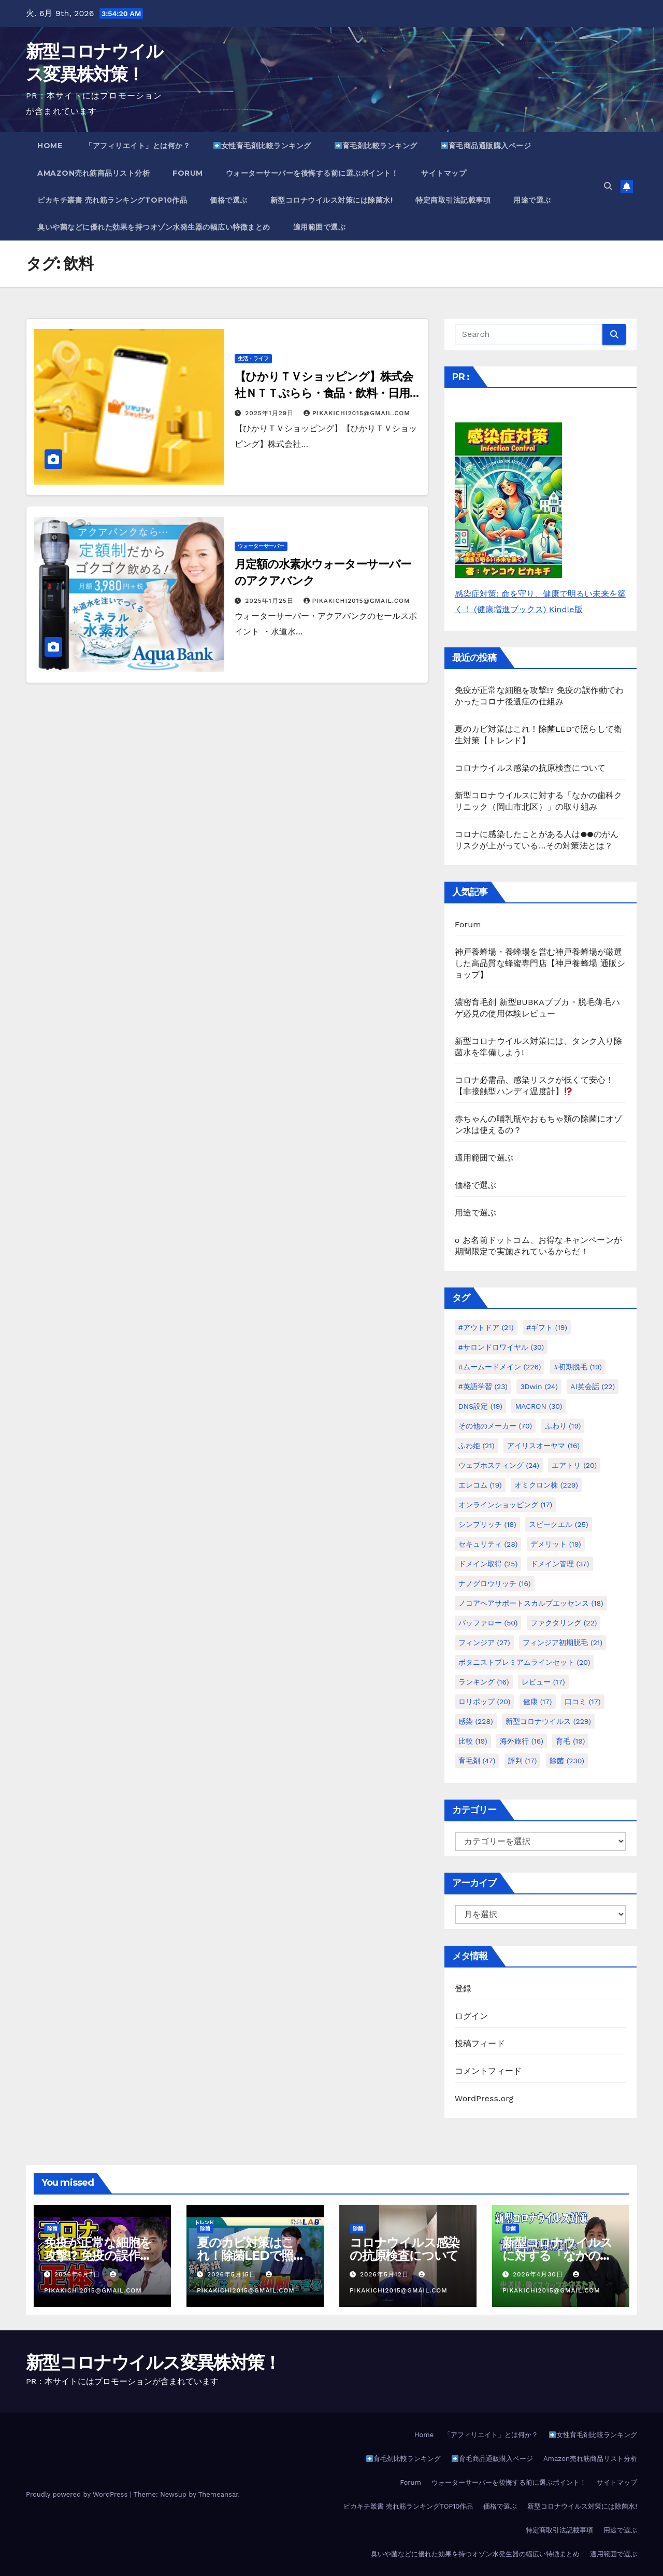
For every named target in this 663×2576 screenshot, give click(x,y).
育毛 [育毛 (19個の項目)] (570, 1741)
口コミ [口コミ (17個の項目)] (583, 1701)
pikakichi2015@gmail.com (357, 413)
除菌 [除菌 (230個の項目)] (567, 1761)
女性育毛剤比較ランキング (262, 145)
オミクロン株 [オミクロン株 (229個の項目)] (546, 1485)
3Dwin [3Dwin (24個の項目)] (538, 1386)
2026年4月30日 (539, 2274)
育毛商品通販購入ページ (486, 145)
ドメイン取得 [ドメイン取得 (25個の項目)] (488, 1564)
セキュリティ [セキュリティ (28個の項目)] (488, 1544)
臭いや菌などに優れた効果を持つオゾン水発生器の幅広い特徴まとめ (153, 227)
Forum (187, 173)
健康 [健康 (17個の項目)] (537, 1701)
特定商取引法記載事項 (453, 200)
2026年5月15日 (232, 2274)
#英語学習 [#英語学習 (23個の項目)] (483, 1386)
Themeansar (218, 2494)
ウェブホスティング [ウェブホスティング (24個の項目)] (498, 1465)
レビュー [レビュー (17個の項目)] (543, 1682)
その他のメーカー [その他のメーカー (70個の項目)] (495, 1426)
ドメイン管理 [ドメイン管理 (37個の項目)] (559, 1564)
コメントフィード (488, 2071)
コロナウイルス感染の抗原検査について (530, 768)
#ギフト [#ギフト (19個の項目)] (546, 1327)
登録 (463, 1988)
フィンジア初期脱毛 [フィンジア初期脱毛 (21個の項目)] (562, 1642)
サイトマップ (443, 173)
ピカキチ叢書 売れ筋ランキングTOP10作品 (112, 200)
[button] (608, 186)
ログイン (471, 2016)
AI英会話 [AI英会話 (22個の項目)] (592, 1386)
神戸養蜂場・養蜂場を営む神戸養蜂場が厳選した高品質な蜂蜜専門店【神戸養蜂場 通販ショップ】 (540, 963)
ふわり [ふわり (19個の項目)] (563, 1426)
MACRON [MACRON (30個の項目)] (538, 1406)
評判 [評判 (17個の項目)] (522, 1761)
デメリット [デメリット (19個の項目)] (555, 1544)
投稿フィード (480, 2043)
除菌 (52, 2228)
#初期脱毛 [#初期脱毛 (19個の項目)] (578, 1367)
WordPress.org (484, 2098)
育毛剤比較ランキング (376, 145)
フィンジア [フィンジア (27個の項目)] (484, 1642)
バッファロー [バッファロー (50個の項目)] (488, 1623)
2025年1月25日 (270, 600)
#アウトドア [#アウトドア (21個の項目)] (486, 1327)
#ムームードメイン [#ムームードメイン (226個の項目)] (499, 1367)
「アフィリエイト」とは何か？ (137, 145)
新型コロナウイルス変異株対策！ (153, 2362)
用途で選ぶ (532, 200)
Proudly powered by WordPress (78, 2494)
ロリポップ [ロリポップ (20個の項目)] (484, 1701)
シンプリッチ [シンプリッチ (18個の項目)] (487, 1524)
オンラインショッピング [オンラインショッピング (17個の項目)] (505, 1505)
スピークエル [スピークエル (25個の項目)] (558, 1524)
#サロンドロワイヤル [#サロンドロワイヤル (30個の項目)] (501, 1347)
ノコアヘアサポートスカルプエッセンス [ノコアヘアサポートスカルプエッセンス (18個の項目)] (530, 1603)
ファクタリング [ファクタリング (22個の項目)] (563, 1623)
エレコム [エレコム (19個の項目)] (480, 1485)
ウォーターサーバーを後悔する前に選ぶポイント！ (312, 173)
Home (49, 145)
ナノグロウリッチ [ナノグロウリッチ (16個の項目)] (494, 1583)
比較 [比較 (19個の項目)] (472, 1741)
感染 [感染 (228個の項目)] (475, 1721)
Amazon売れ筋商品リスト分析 (93, 173)
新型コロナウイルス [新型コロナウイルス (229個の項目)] (548, 1721)
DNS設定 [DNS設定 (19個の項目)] (480, 1406)
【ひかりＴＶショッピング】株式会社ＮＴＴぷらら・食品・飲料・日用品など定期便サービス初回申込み (323, 393)
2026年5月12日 (385, 2274)
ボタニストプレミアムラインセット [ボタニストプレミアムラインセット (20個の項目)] (524, 1662)
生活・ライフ (253, 358)
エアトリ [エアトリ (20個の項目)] (574, 1465)
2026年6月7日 (78, 2274)
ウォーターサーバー (261, 546)
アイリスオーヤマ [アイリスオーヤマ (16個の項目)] (543, 1445)
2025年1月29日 (270, 413)
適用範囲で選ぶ (319, 227)
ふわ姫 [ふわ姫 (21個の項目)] (476, 1445)
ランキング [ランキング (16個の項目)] (483, 1682)
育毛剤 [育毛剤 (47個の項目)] (477, 1761)
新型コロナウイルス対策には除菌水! (331, 200)
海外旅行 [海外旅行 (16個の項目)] (521, 1741)
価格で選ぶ (229, 200)
